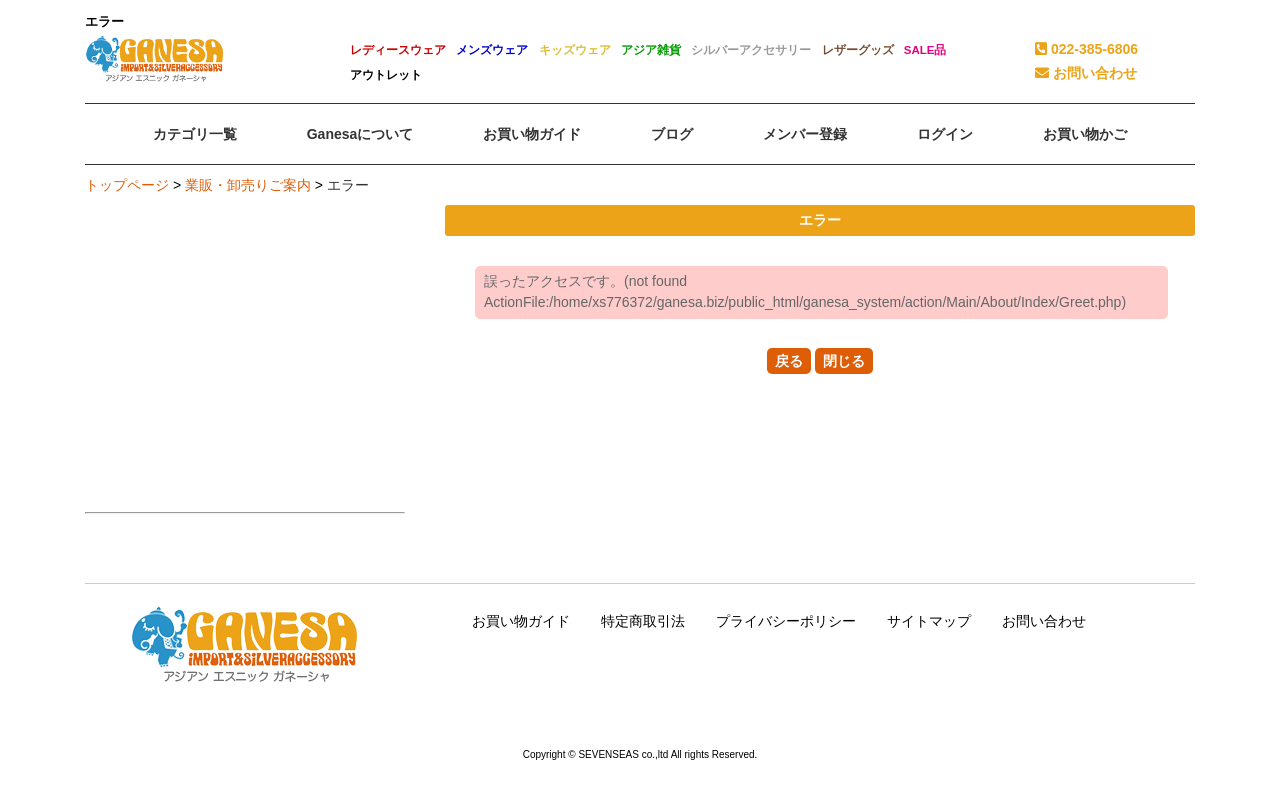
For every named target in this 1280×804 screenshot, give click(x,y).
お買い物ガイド (521, 621)
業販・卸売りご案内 (248, 185)
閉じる (844, 361)
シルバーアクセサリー (751, 50)
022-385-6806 (1086, 49)
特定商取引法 (643, 621)
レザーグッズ (858, 50)
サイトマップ (929, 621)
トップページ (127, 185)
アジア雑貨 (651, 50)
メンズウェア (492, 50)
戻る (789, 361)
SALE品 (925, 50)
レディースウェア (398, 50)
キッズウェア (575, 50)
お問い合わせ (1086, 73)
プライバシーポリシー (786, 621)
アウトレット (386, 75)
